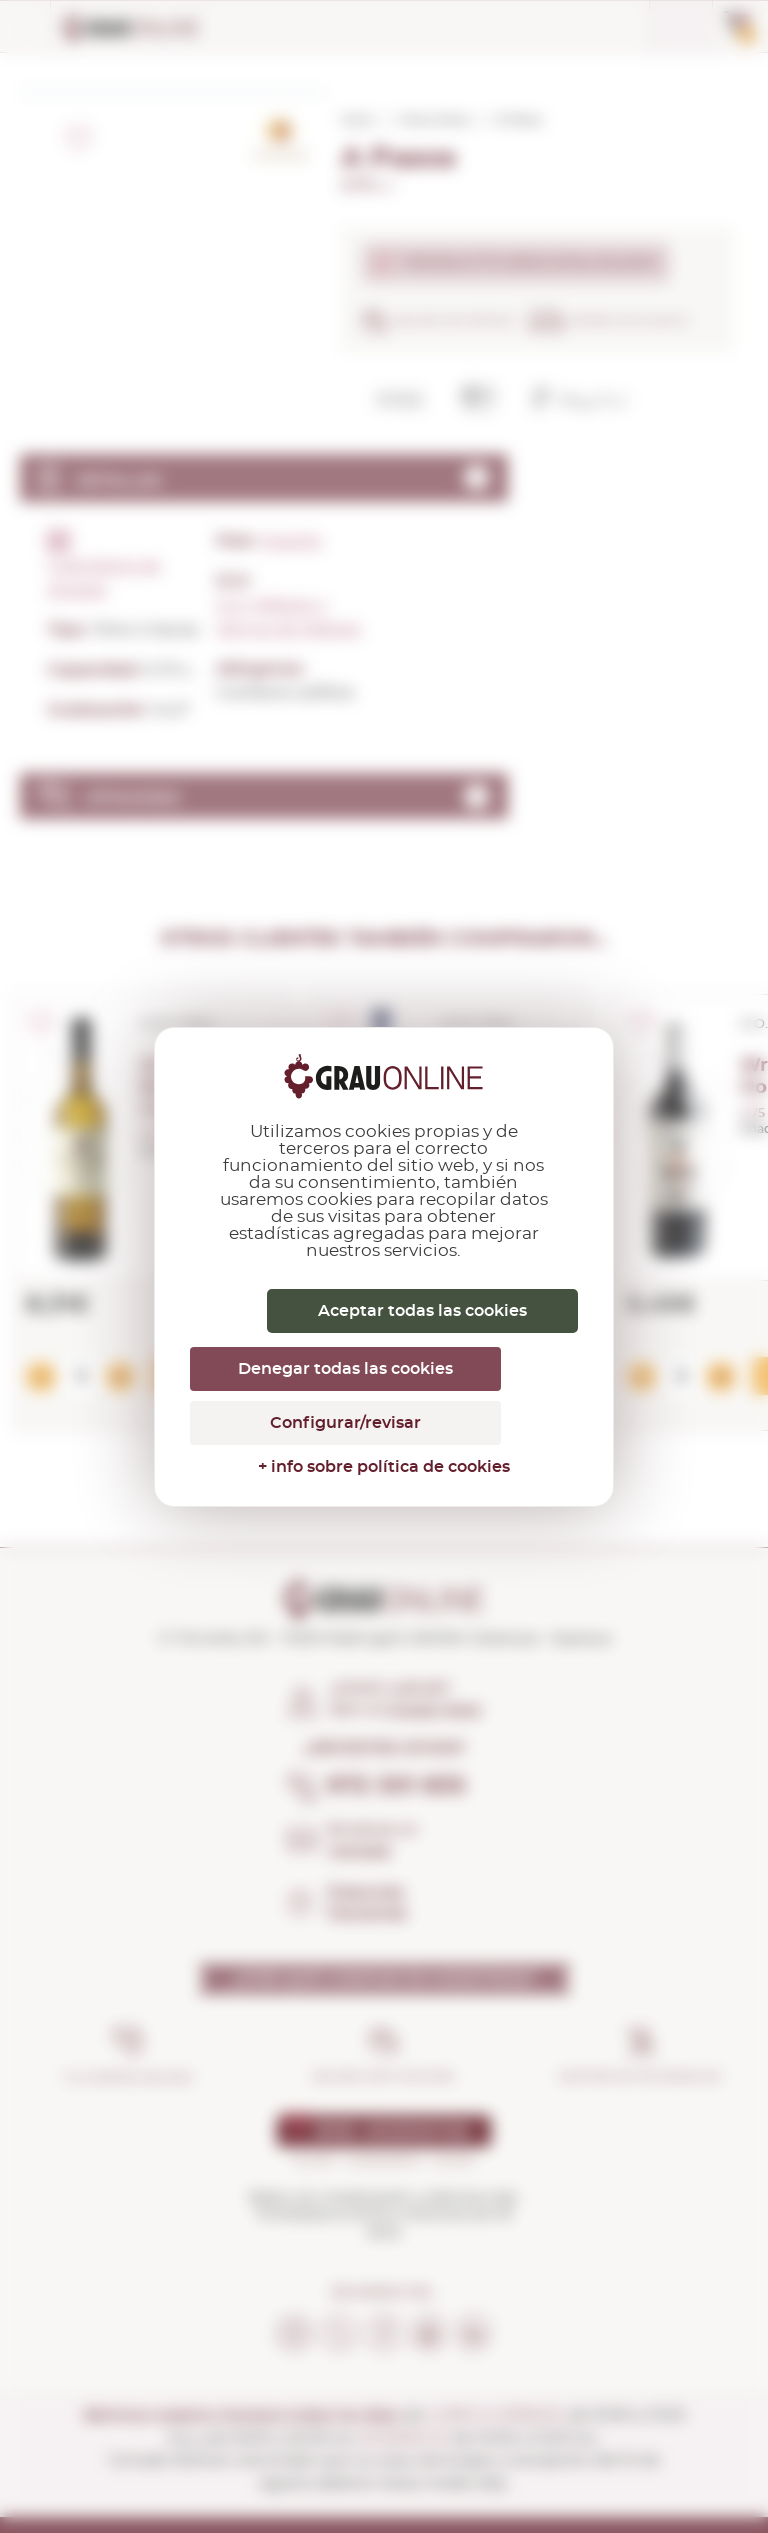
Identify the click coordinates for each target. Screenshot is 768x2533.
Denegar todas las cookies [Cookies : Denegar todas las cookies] (345, 1369)
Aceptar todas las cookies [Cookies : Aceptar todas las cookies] (422, 1311)
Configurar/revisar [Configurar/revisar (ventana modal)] (345, 1423)
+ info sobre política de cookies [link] (384, 1467)
